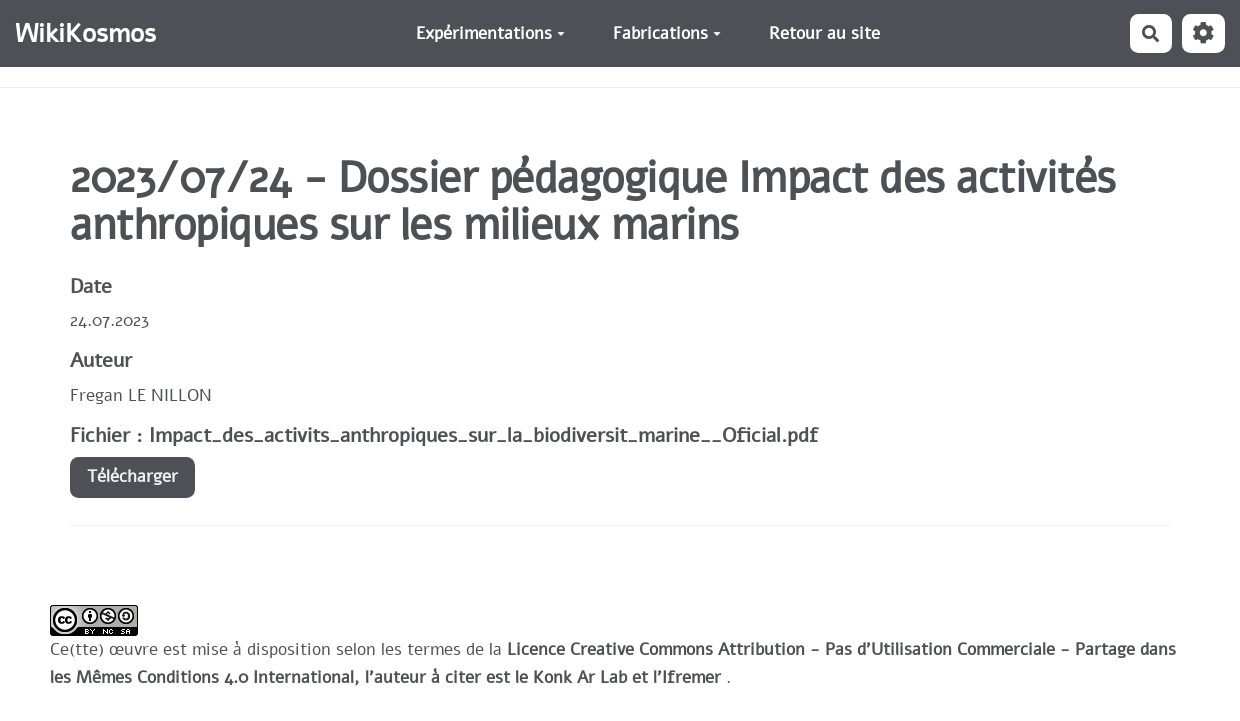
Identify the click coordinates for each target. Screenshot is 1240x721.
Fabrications (667, 33)
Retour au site (824, 33)
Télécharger (132, 476)
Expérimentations (490, 33)
